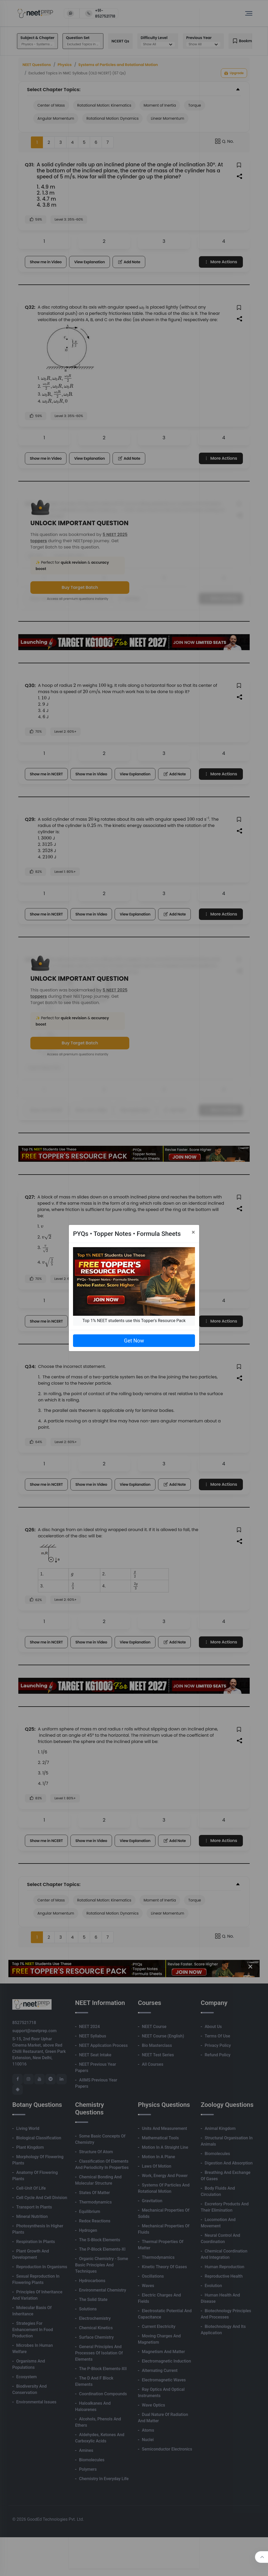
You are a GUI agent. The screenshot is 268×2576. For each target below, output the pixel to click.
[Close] (193, 1232)
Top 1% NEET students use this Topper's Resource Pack (134, 1320)
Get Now (134, 1341)
